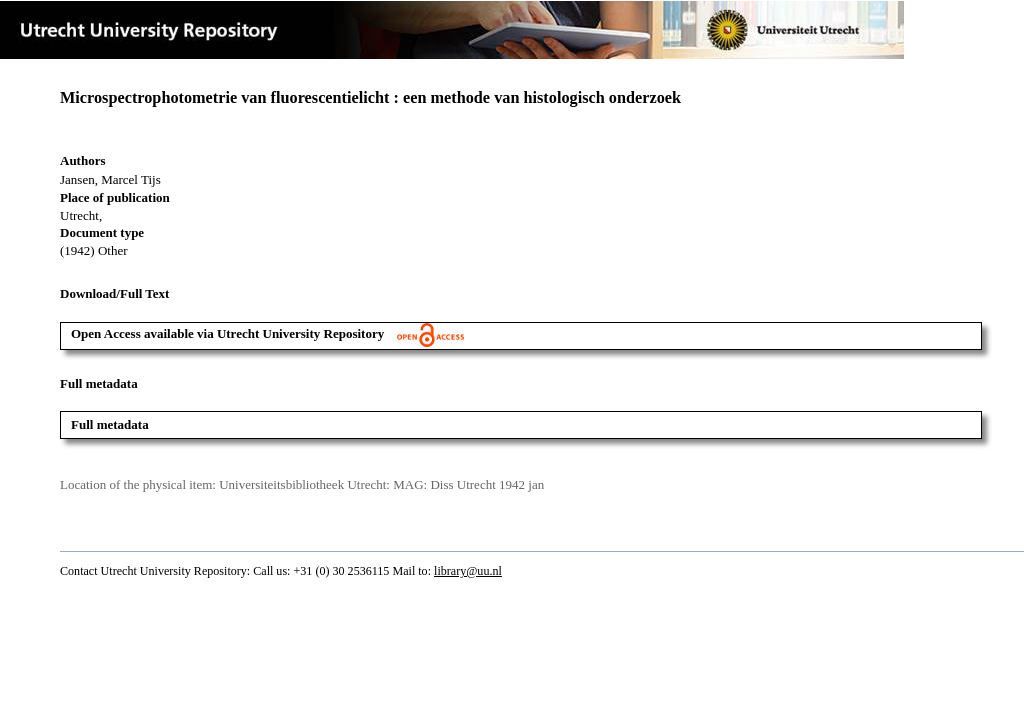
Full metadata (110, 424)
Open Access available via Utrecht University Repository (267, 333)
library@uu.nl (468, 571)
